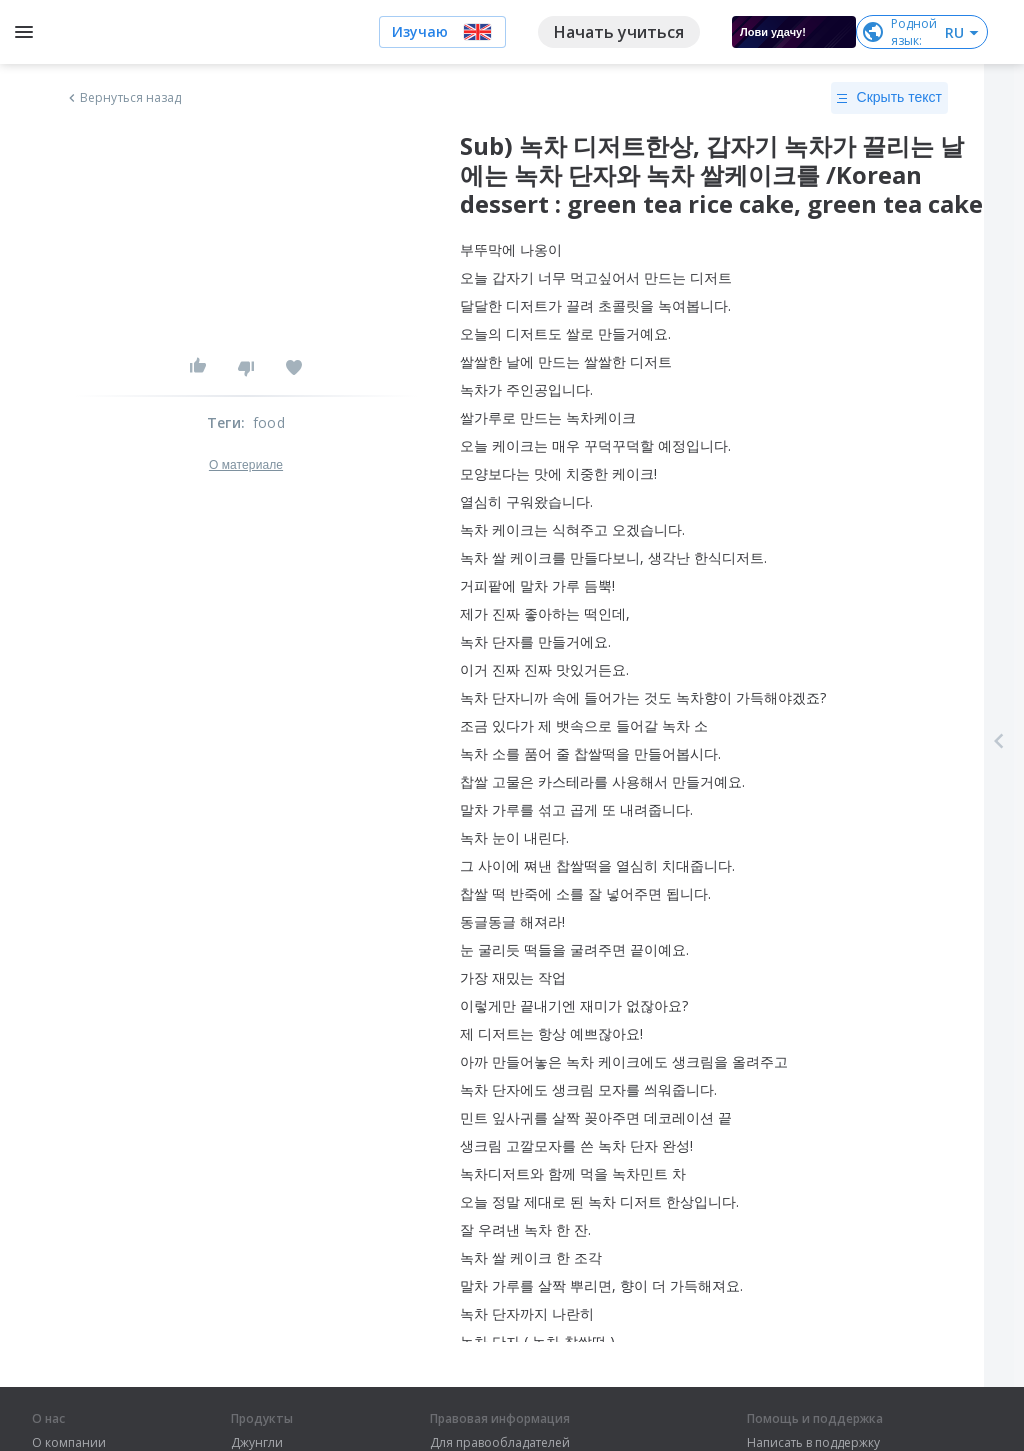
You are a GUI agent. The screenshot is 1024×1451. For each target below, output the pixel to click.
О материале (246, 465)
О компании (69, 1443)
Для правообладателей (500, 1443)
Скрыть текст (889, 98)
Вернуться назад (123, 98)
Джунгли (257, 1443)
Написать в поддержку (813, 1443)
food (269, 422)
